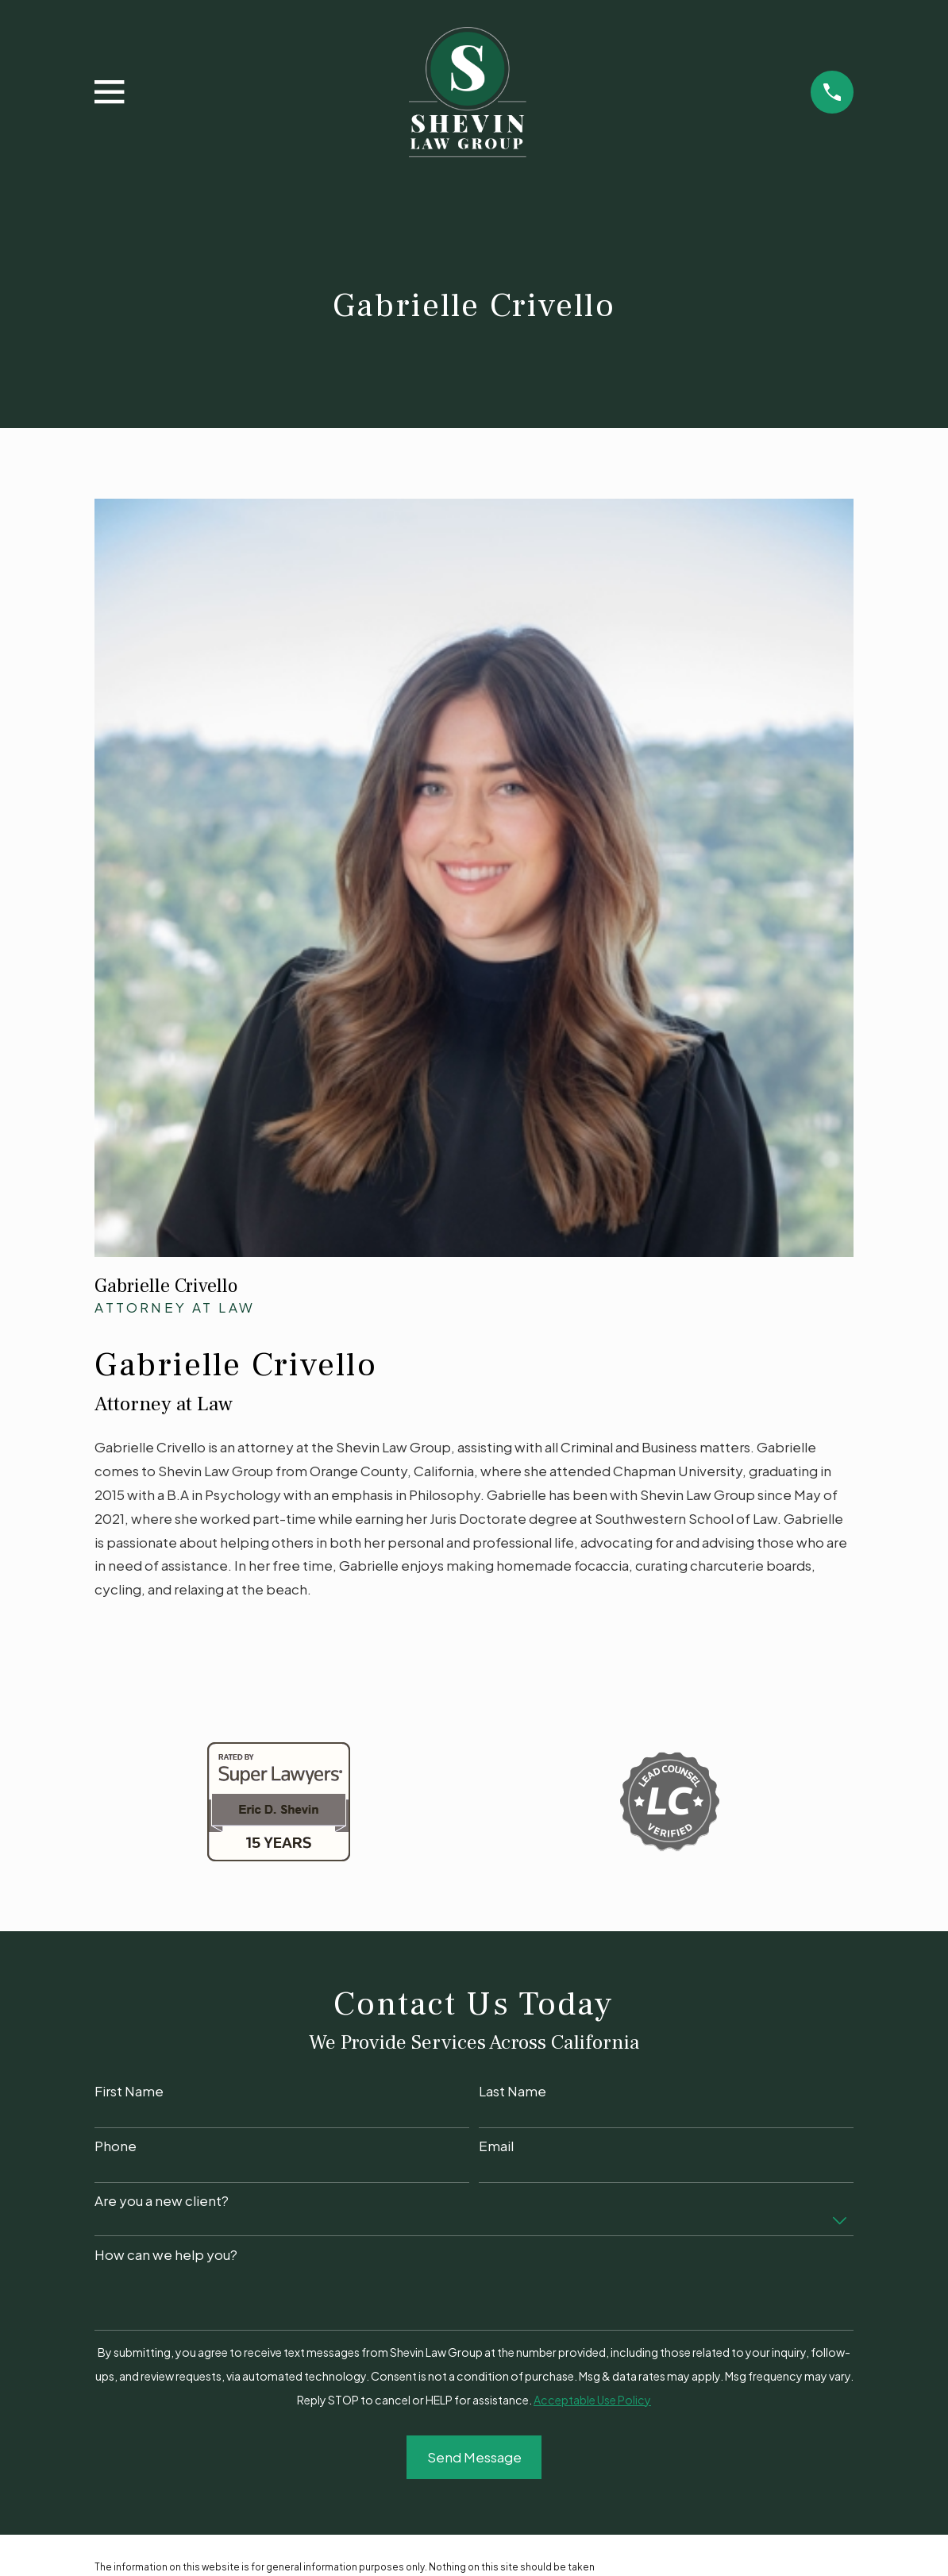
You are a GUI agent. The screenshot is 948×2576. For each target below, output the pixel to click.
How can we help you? (165, 2254)
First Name (129, 2091)
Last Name (512, 2091)
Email (496, 2146)
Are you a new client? (161, 2200)
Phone (115, 2146)
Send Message (474, 2457)
